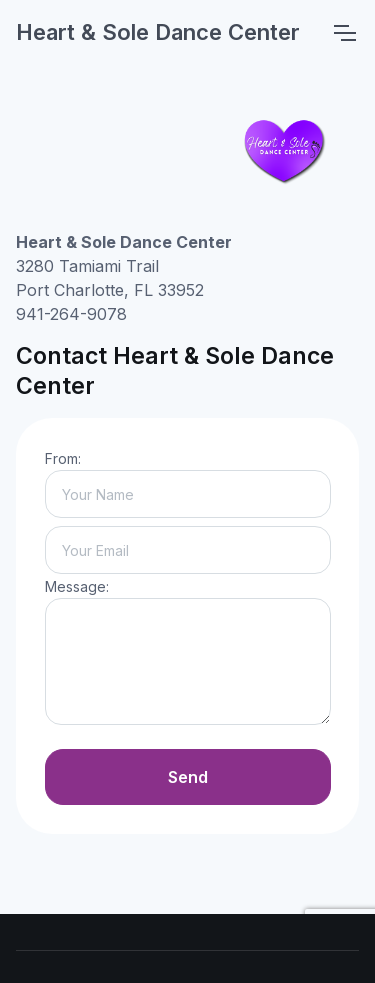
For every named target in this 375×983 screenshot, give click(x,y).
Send (188, 777)
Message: (77, 586)
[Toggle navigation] (344, 33)
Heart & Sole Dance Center (158, 32)
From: (63, 458)
